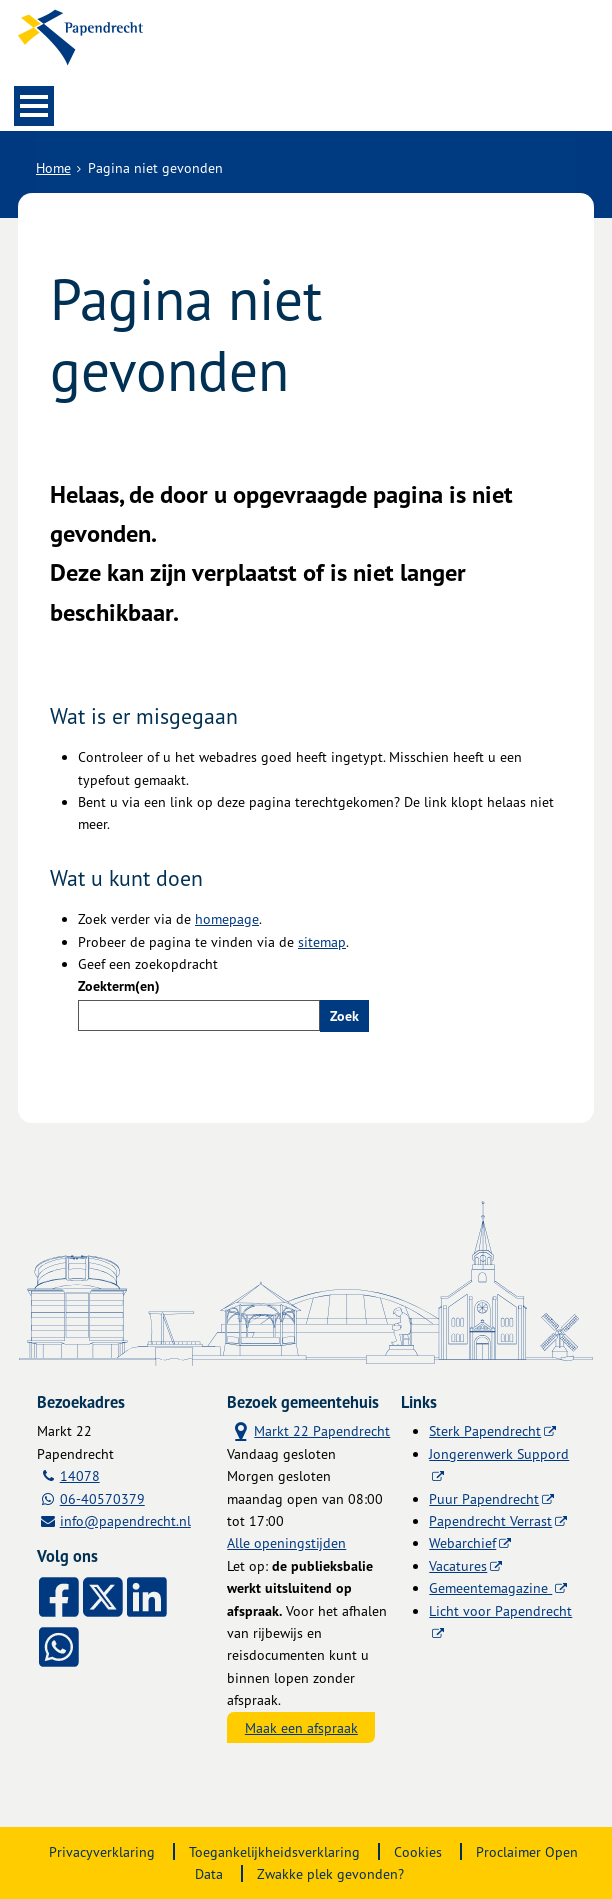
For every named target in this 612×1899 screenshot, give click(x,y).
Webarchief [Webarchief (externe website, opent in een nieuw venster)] (462, 1542)
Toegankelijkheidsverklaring (274, 1851)
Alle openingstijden (286, 1542)
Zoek (344, 1016)
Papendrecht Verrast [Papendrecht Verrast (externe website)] (490, 1520)
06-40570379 (102, 1498)
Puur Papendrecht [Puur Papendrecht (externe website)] (484, 1498)
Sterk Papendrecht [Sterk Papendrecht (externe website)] (485, 1430)
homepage (227, 918)
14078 (80, 1475)
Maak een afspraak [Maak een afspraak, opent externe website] (301, 1727)
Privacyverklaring (102, 1851)
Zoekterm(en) (119, 986)
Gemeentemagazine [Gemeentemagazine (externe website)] (490, 1587)
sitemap (322, 941)
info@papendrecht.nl (125, 1520)
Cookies (418, 1851)
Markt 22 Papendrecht (308, 1430)
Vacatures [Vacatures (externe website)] (458, 1565)
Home (53, 167)
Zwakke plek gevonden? (330, 1873)
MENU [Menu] (34, 106)
